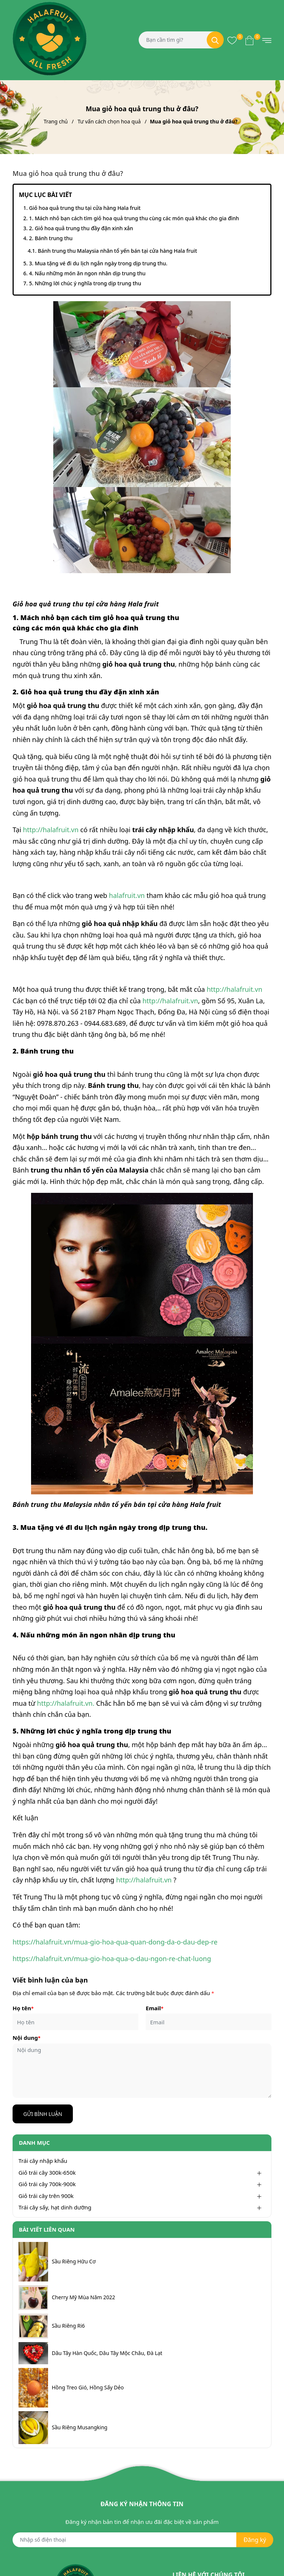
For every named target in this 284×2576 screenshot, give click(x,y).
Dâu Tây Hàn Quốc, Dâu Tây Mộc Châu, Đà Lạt (107, 2353)
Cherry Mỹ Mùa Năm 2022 (83, 2297)
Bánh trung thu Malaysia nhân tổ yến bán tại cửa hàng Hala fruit (119, 250)
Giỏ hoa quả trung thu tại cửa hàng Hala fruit (85, 207)
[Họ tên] (75, 2022)
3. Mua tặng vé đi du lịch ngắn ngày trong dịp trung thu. (98, 263)
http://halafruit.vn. (65, 1703)
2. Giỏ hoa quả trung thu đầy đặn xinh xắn (81, 228)
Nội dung (26, 2037)
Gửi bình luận (42, 2113)
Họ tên (23, 2008)
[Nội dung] (142, 2071)
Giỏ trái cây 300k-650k (47, 2172)
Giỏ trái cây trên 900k (46, 2195)
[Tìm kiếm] (215, 39)
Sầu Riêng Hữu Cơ (74, 2261)
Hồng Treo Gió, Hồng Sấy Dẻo (88, 2387)
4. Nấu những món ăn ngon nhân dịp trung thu (87, 273)
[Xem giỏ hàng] (249, 40)
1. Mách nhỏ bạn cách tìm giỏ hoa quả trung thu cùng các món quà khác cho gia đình (134, 218)
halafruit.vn (127, 895)
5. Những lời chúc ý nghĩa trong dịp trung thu (85, 283)
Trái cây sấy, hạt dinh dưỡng (54, 2207)
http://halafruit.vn (50, 829)
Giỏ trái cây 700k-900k (47, 2184)
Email (154, 2008)
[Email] (208, 2022)
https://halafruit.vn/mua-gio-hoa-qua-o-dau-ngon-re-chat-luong (112, 1958)
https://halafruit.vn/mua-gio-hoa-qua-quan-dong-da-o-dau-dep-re (115, 1941)
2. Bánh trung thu (50, 238)
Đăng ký (254, 2540)
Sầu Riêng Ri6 (68, 2326)
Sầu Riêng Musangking (79, 2427)
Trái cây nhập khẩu (42, 2160)
